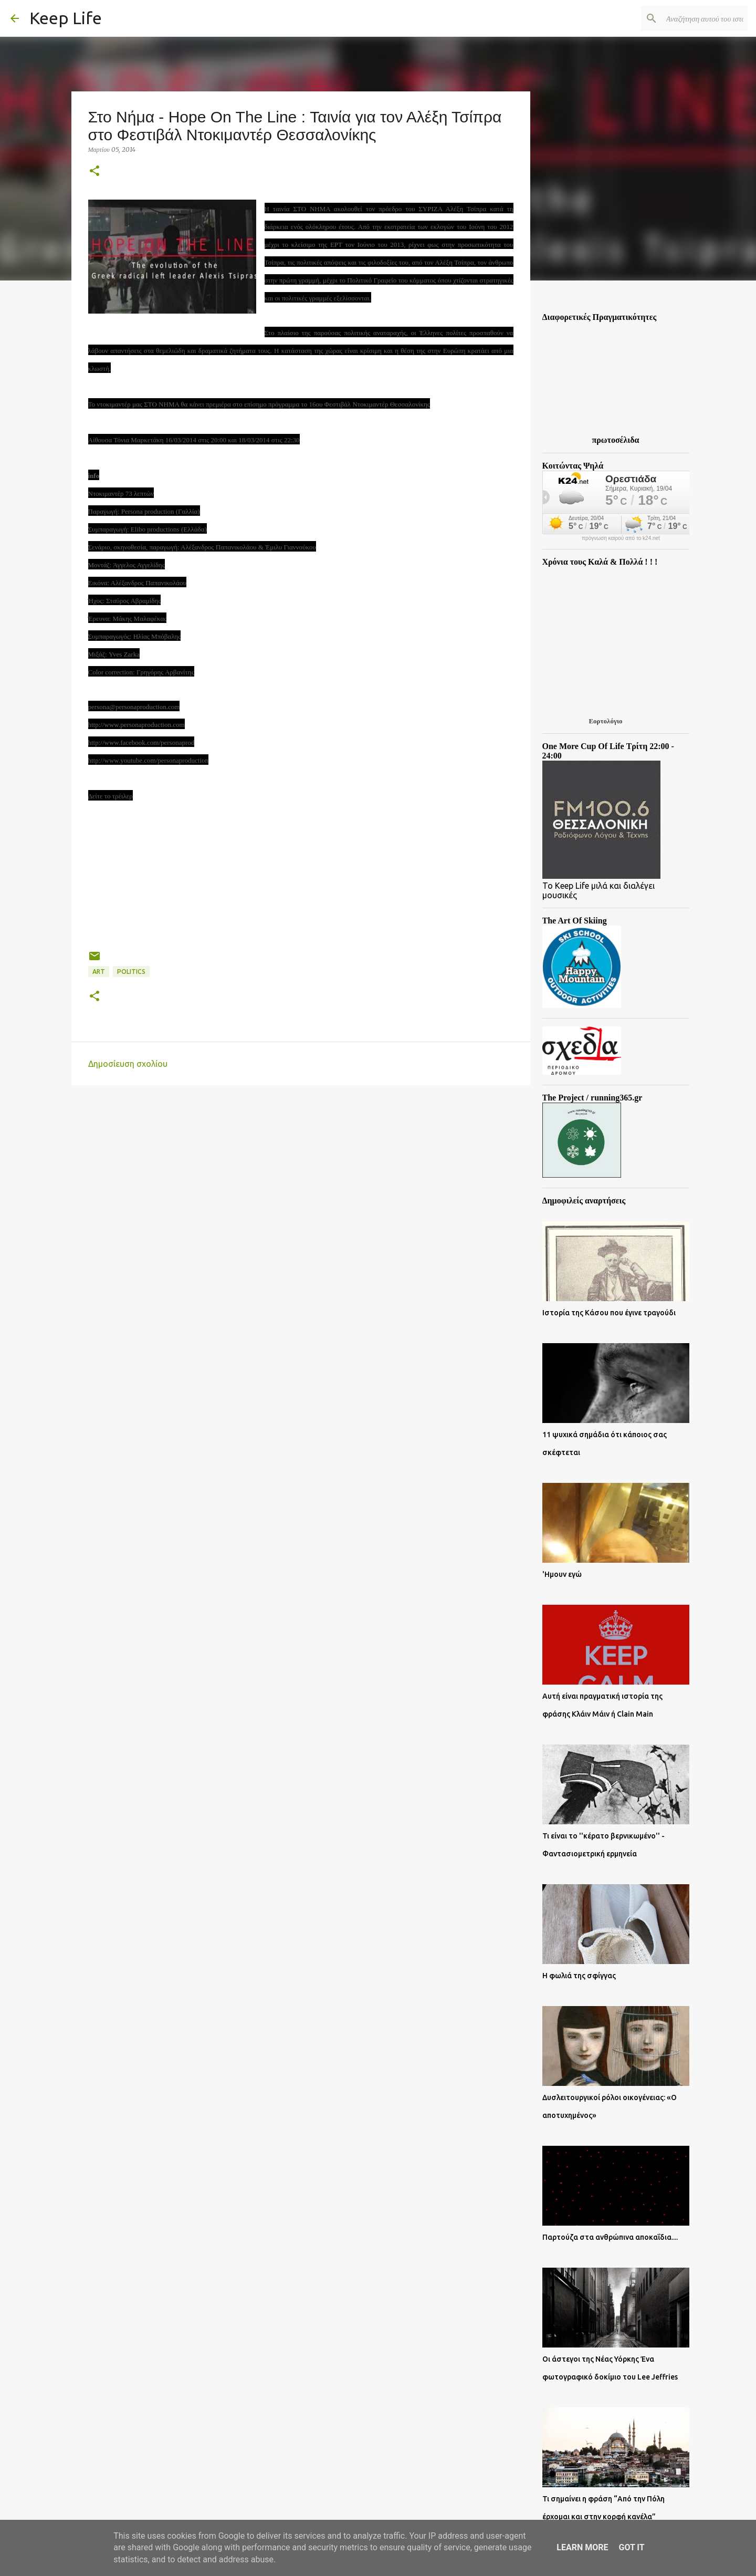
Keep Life (65, 17)
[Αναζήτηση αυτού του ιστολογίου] (692, 18)
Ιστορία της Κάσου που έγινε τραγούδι (609, 1312)
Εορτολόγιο (605, 721)
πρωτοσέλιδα (615, 439)
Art (98, 971)
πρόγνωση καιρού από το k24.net (621, 538)
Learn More (582, 2547)
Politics (131, 971)
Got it (631, 2547)
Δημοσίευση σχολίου (127, 1063)
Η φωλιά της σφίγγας (579, 1975)
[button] (94, 171)
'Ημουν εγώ (562, 1574)
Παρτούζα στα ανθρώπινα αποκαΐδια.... (610, 2237)
